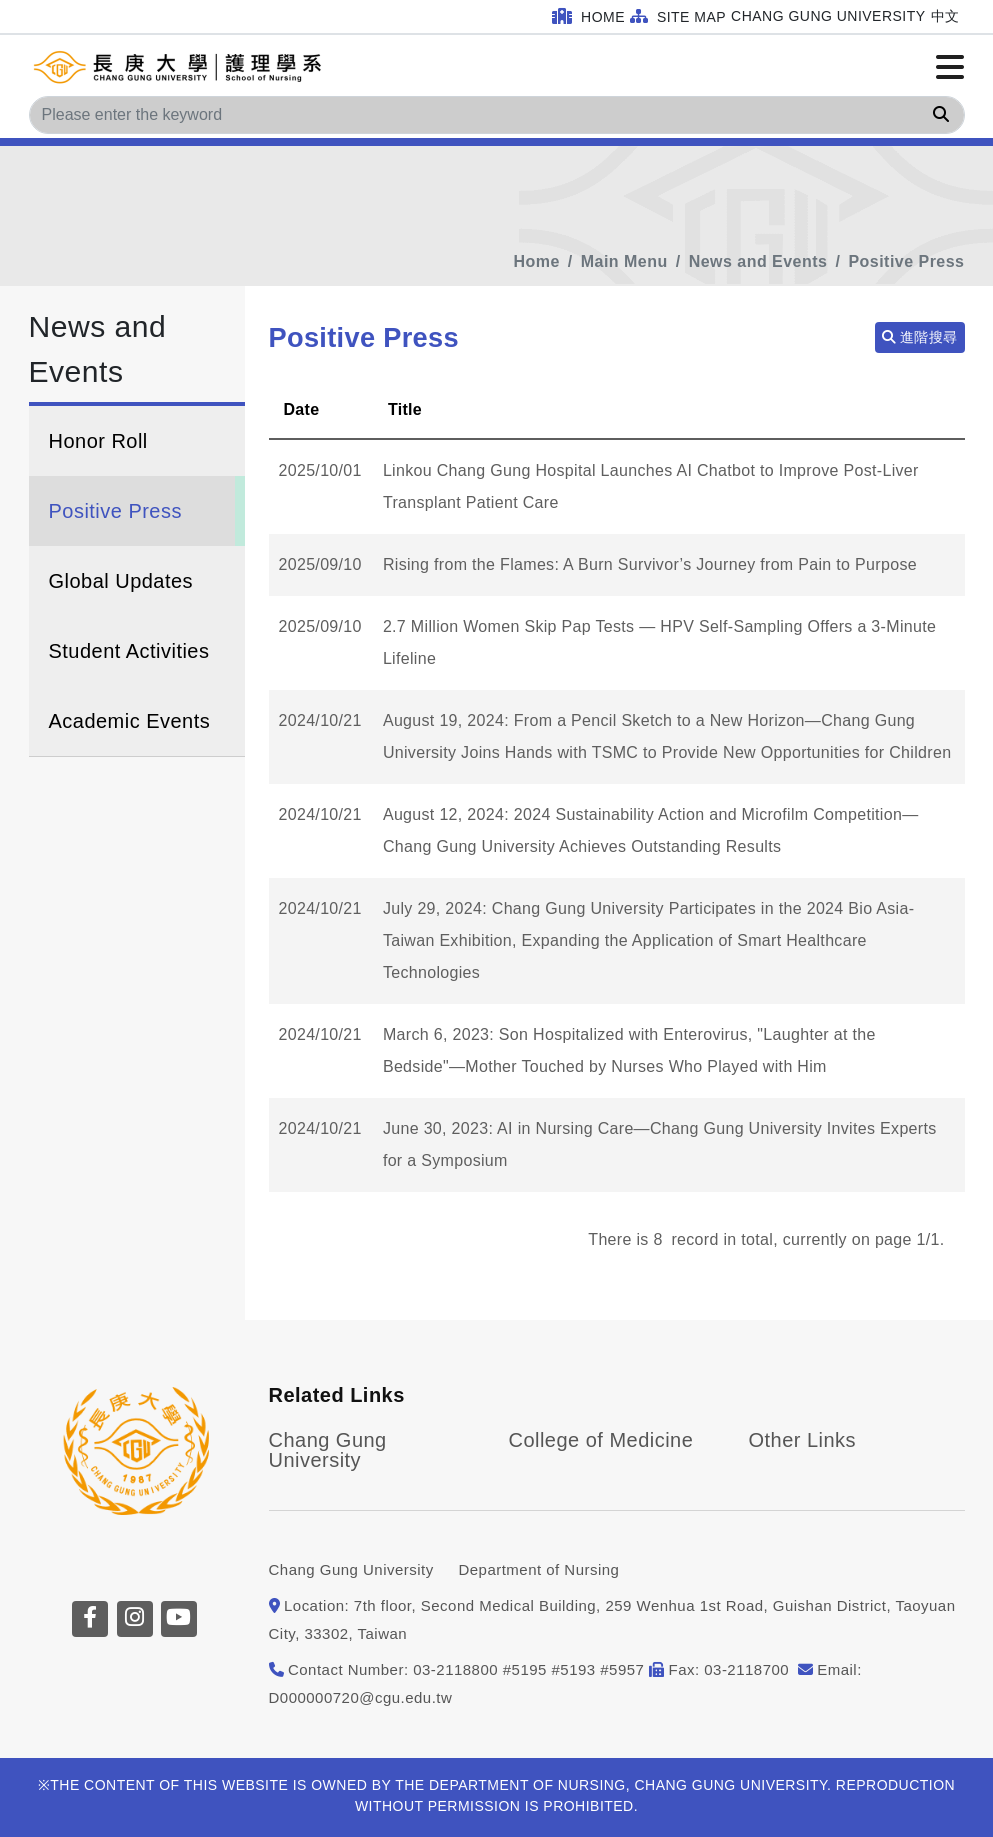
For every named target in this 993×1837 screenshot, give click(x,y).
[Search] (497, 115)
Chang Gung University (828, 16)
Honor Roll (98, 441)
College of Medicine (601, 1440)
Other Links (803, 1440)
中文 (945, 16)
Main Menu (624, 261)
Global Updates (121, 581)
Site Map (678, 16)
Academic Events (130, 721)
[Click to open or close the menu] (950, 68)
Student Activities (129, 651)
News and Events (758, 261)
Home (588, 16)
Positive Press (906, 261)
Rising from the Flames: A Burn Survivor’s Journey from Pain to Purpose (650, 564)
